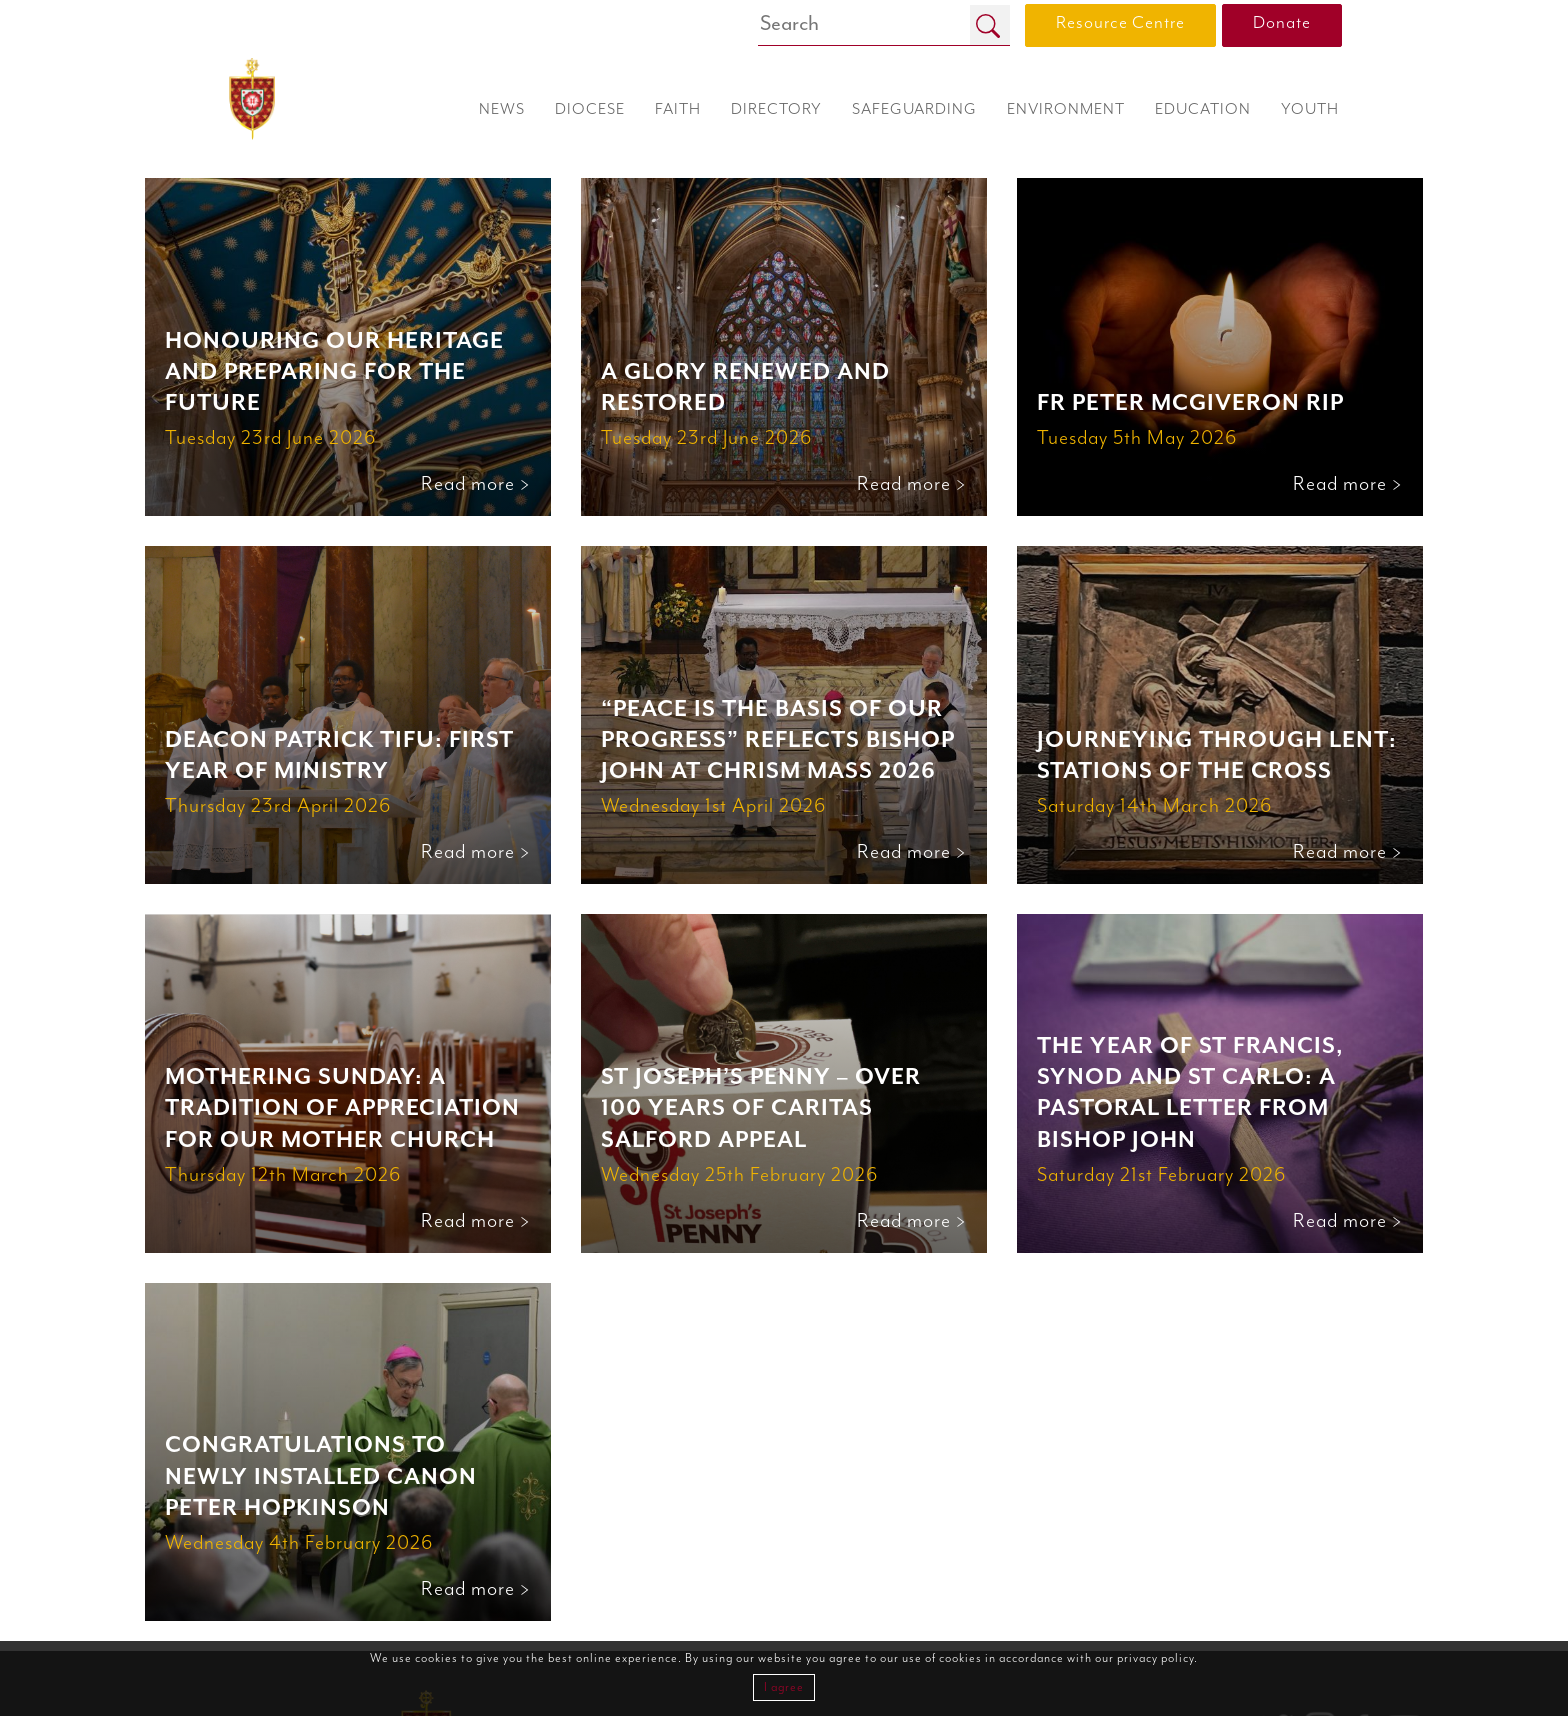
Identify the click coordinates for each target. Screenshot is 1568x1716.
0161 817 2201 (1309, 1636)
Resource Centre (1120, 23)
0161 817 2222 (1308, 1615)
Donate (1282, 23)
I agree (784, 1687)
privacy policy (1155, 1658)
